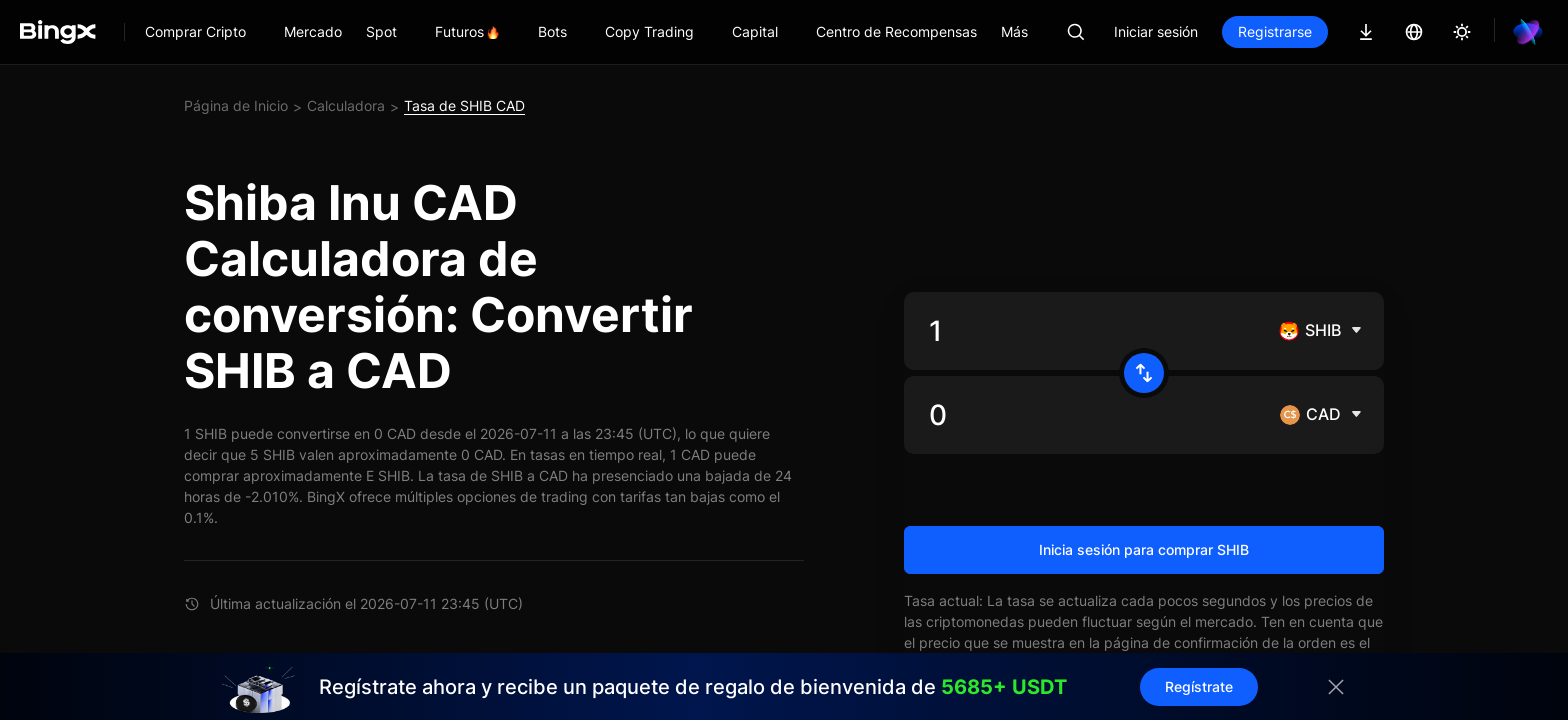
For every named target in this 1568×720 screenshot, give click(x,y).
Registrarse (1275, 31)
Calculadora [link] (346, 105)
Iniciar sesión (1156, 31)
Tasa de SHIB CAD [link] (464, 105)
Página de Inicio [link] (236, 105)
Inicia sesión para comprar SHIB (1144, 549)
